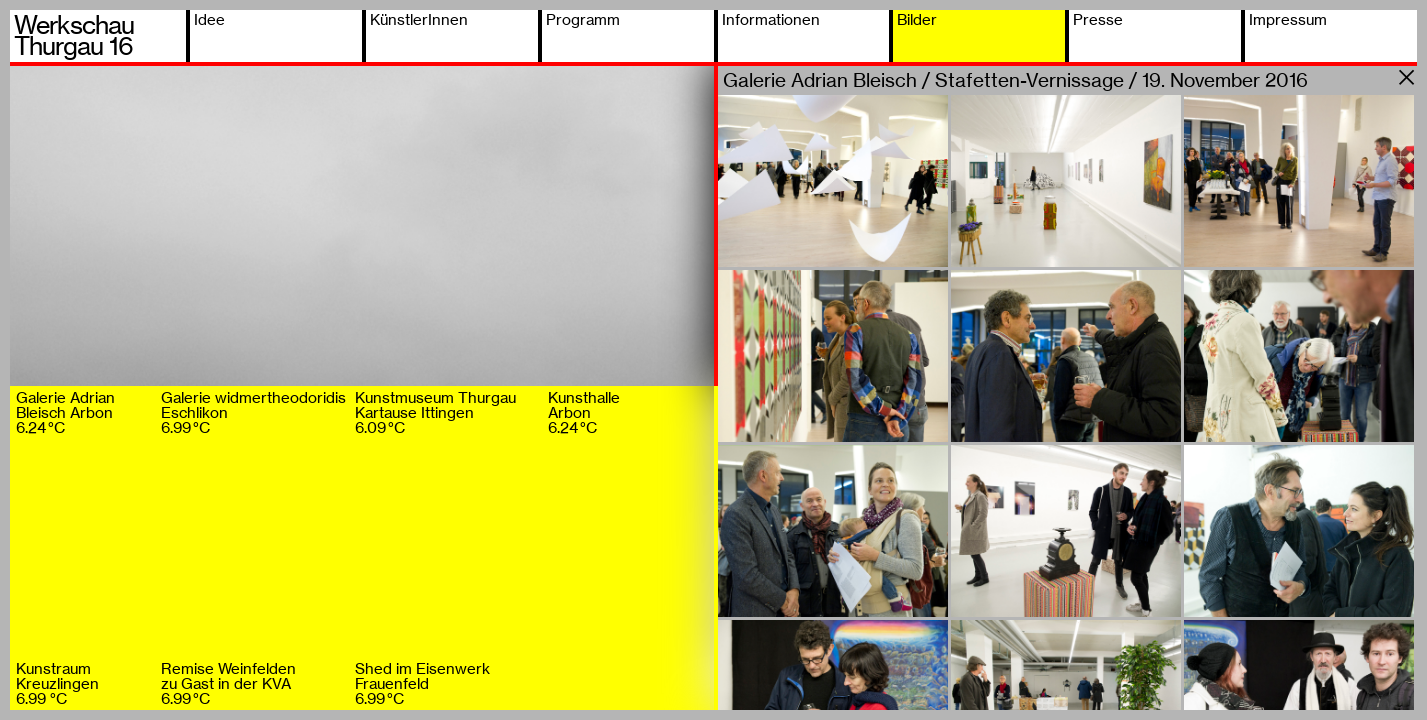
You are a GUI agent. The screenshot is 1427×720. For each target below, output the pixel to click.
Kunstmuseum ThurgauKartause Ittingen (435, 412)
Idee (209, 19)
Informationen (771, 19)
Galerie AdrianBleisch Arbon (65, 412)
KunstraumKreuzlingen (57, 683)
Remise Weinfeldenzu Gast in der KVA (228, 683)
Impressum (1288, 19)
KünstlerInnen (419, 19)
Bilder (917, 19)
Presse (1098, 19)
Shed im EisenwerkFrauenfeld (422, 683)
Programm (583, 19)
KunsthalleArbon (584, 412)
